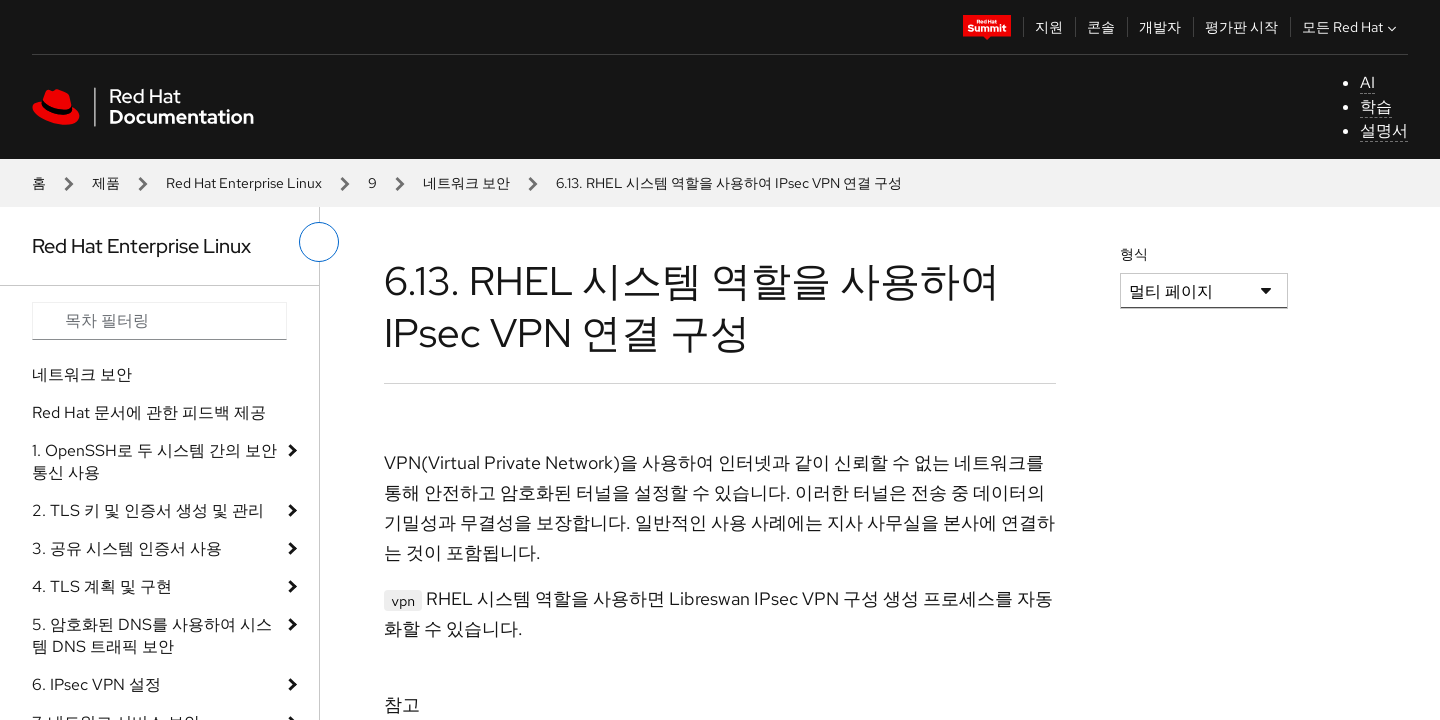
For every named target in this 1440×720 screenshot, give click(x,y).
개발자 (1160, 27)
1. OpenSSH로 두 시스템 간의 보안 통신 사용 (154, 461)
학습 (1376, 106)
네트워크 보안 (466, 183)
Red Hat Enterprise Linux (244, 183)
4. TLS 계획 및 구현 (102, 586)
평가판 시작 (1241, 27)
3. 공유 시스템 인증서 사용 (127, 548)
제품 (106, 183)
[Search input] (159, 321)
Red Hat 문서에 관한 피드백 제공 (149, 412)
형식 (1134, 254)
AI (1367, 82)
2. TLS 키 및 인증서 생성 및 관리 (148, 510)
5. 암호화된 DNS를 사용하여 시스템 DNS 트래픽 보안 (152, 635)
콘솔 (1101, 27)
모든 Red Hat (1351, 27)
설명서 (1384, 130)
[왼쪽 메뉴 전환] (319, 242)
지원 (1049, 27)
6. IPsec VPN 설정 (96, 684)
